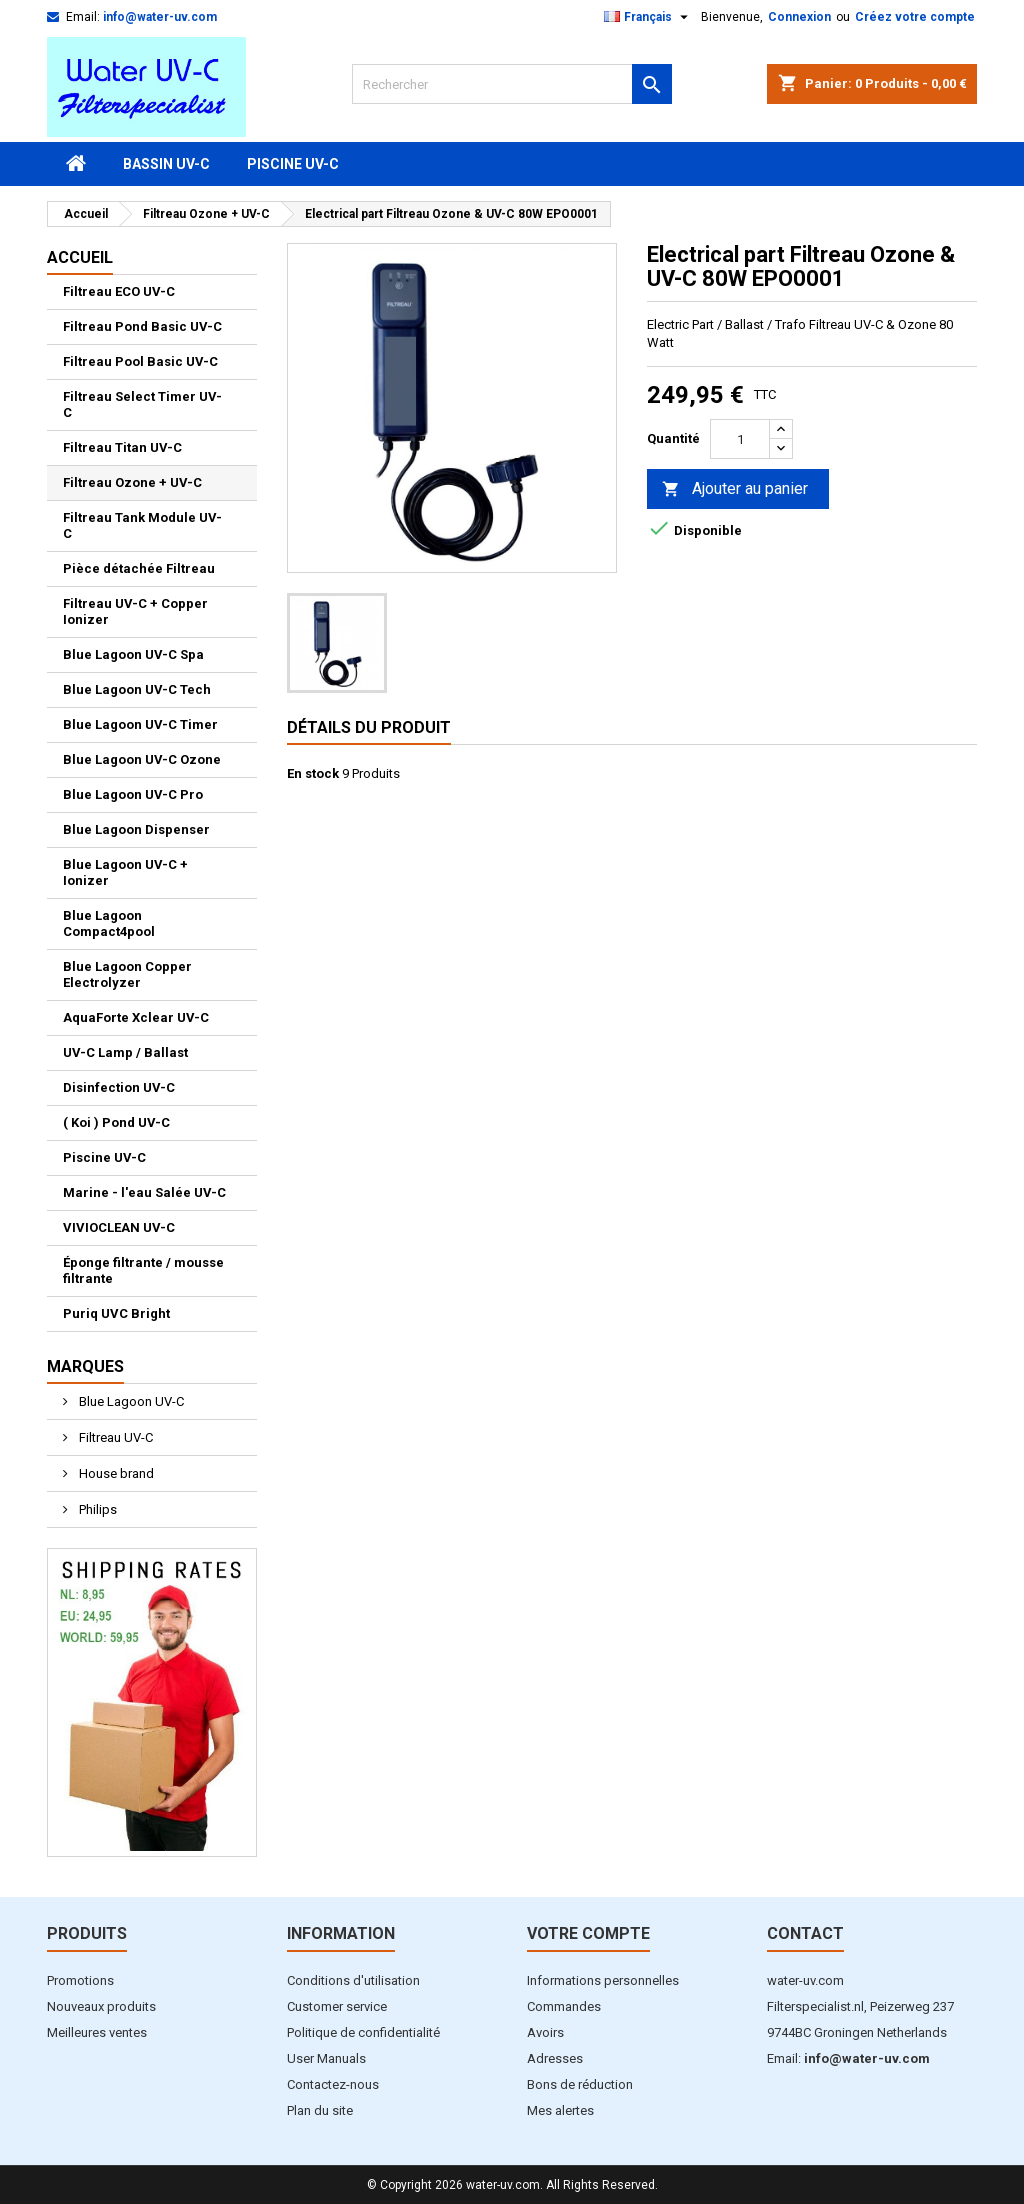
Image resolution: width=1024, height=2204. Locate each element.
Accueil (80, 257)
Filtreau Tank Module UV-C (142, 525)
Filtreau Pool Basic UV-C (140, 361)
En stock (313, 773)
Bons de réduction (580, 2084)
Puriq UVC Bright (116, 1313)
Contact (805, 1933)
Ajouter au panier (735, 489)
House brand (115, 1473)
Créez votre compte (915, 17)
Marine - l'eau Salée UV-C (144, 1192)
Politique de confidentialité (363, 2032)
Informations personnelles (603, 1980)
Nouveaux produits (101, 2006)
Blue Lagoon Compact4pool (109, 923)
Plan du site (320, 2110)
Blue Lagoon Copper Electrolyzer (127, 974)
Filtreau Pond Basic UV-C (142, 326)
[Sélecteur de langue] (648, 17)
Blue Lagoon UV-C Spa (133, 654)
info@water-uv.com (160, 17)
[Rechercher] (512, 84)
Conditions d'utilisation (353, 1980)
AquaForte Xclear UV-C (136, 1017)
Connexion (799, 17)
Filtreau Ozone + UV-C (132, 482)
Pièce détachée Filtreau (139, 568)
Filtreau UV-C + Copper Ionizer (135, 611)
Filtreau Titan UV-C (122, 447)
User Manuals (326, 2058)
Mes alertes (560, 2110)
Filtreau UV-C (114, 1437)
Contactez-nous (333, 2084)
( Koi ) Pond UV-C (116, 1122)
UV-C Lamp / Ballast (125, 1052)
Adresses (555, 2058)
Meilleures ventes (97, 2032)
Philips (96, 1509)
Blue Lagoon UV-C (130, 1401)
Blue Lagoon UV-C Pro (133, 794)
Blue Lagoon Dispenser (136, 829)
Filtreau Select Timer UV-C (142, 404)
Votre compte (588, 1933)
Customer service (337, 2006)
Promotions (80, 1980)
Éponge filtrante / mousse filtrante (143, 1270)
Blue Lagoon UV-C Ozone (142, 759)
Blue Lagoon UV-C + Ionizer (125, 872)
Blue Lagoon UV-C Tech (137, 689)
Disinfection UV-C (119, 1087)
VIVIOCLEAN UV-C (119, 1227)
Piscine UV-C (293, 164)
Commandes (564, 2006)
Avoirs (545, 2032)
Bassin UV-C (166, 164)
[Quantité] (740, 439)
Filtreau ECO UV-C (119, 291)
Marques (85, 1366)
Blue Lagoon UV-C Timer (140, 724)
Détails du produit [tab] (369, 727)
